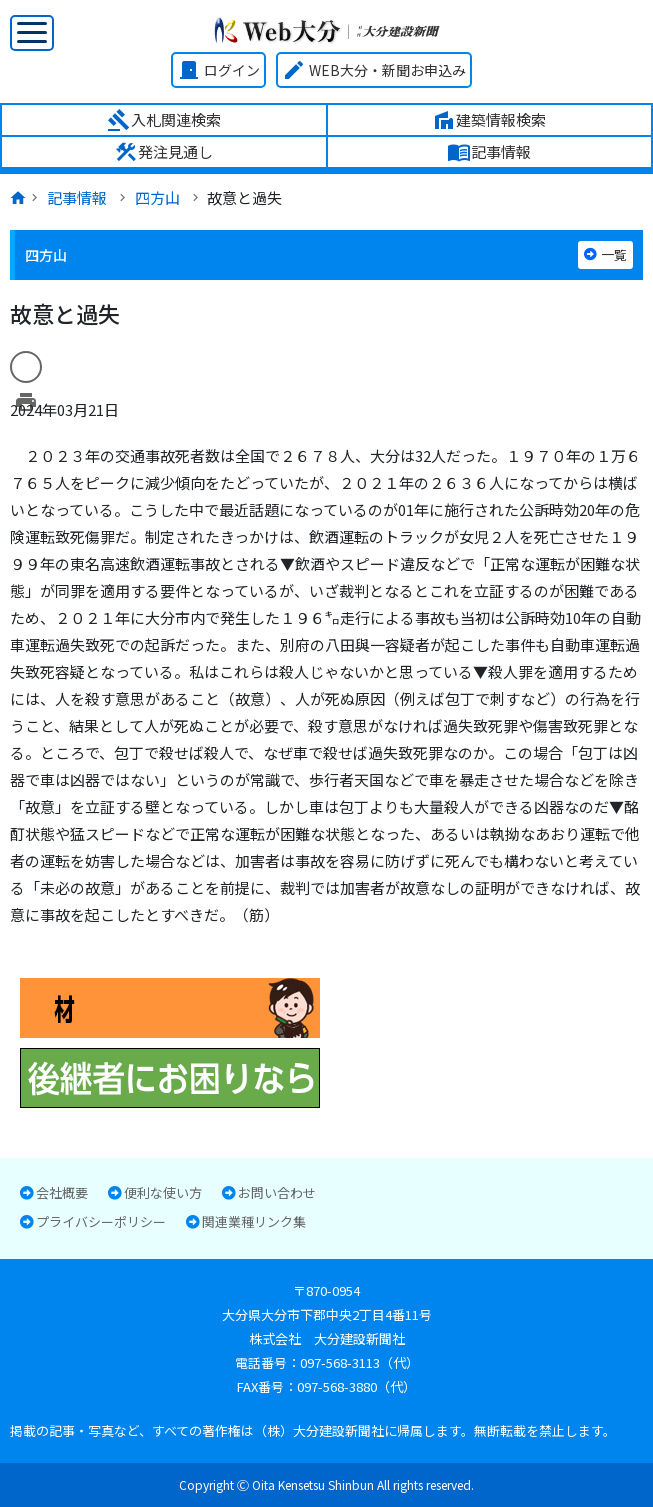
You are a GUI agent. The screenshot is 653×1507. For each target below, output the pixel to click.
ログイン (218, 70)
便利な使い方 (163, 1193)
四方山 (157, 197)
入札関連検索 (164, 120)
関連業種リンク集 (254, 1222)
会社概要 (62, 1193)
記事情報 (489, 152)
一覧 (605, 254)
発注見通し (163, 152)
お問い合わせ (277, 1193)
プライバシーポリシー (101, 1222)
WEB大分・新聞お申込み (374, 70)
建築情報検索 (489, 120)
